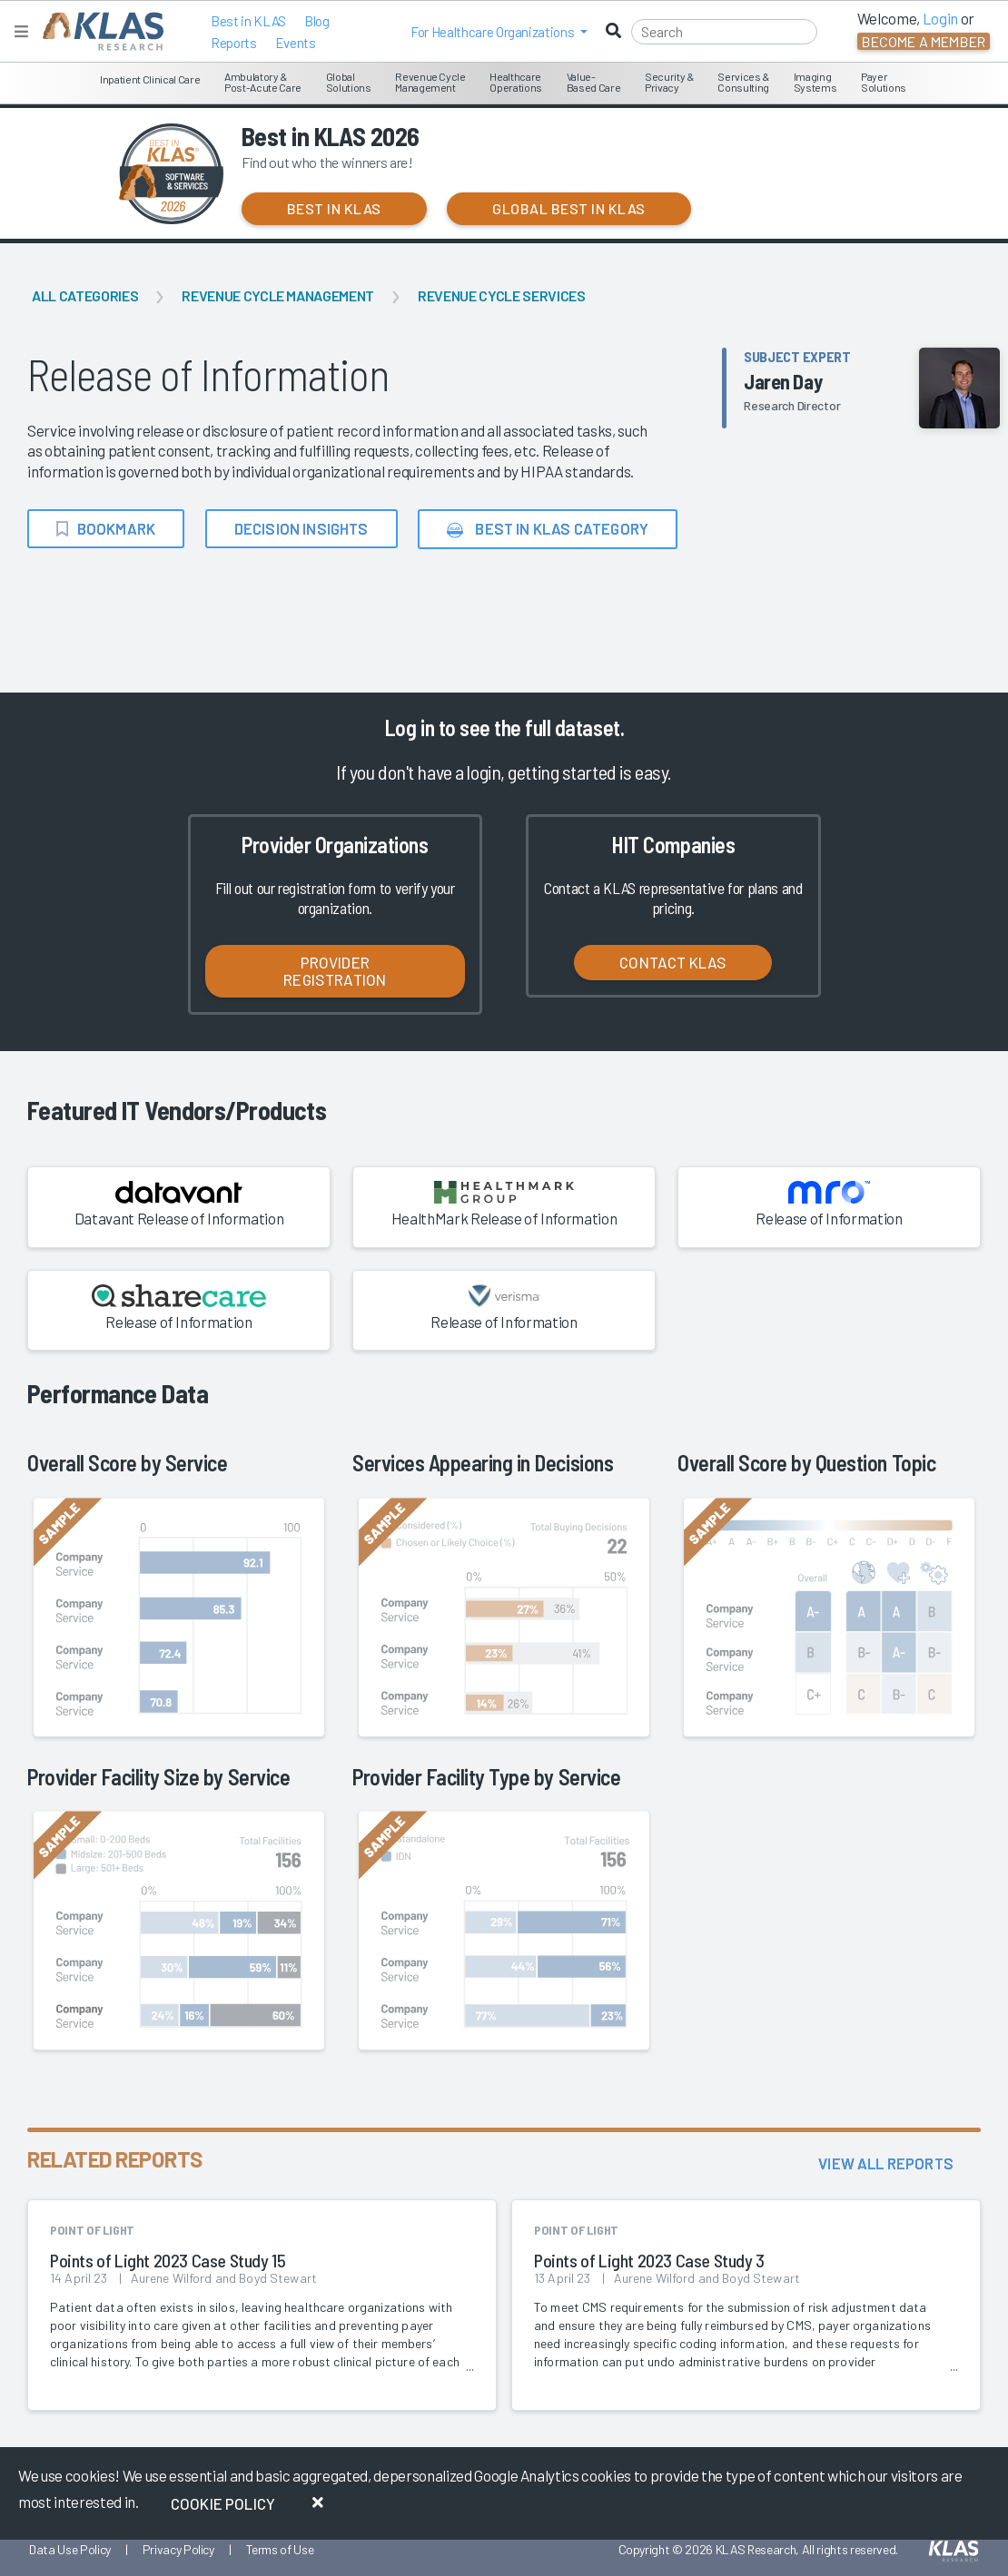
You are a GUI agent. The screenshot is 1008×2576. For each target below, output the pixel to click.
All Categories (85, 295)
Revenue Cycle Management (278, 295)
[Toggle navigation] (21, 31)
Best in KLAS (248, 21)
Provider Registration (334, 970)
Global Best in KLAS (568, 208)
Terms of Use (280, 2549)
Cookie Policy (223, 2503)
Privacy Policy (178, 2549)
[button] (499, 32)
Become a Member (923, 41)
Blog (317, 21)
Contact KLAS (672, 962)
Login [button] (940, 18)
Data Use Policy (70, 2549)
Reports (234, 42)
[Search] (724, 31)
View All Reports (886, 2163)
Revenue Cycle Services (502, 295)
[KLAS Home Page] (98, 31)
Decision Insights (301, 528)
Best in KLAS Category (547, 529)
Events (295, 42)
